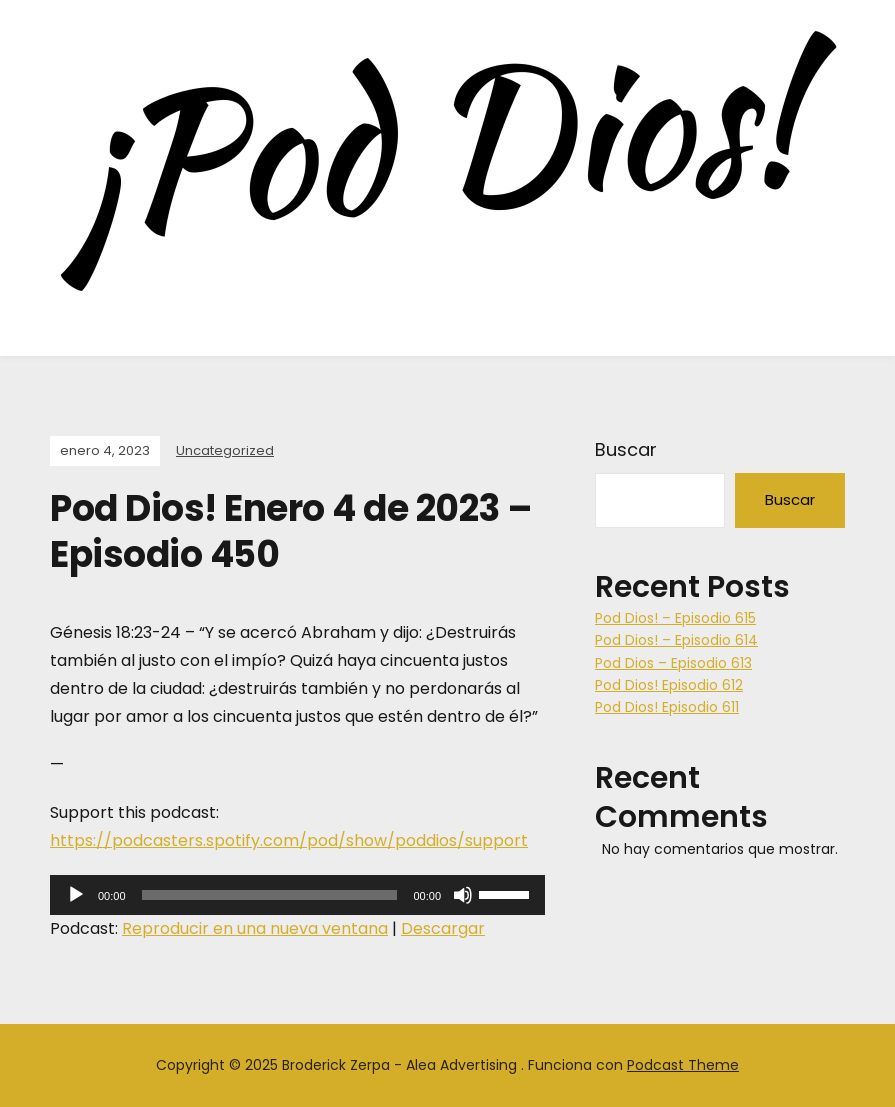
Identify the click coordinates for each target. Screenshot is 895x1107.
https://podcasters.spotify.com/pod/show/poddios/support (289, 840)
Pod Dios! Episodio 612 (669, 685)
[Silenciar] (463, 895)
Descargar (443, 928)
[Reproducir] (76, 895)
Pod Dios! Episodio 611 (667, 707)
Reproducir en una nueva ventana (255, 928)
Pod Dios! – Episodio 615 (675, 618)
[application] (297, 895)
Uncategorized (225, 450)
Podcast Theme (683, 1065)
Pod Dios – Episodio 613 (673, 663)
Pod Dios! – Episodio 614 (676, 640)
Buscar (626, 449)
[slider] (270, 895)
